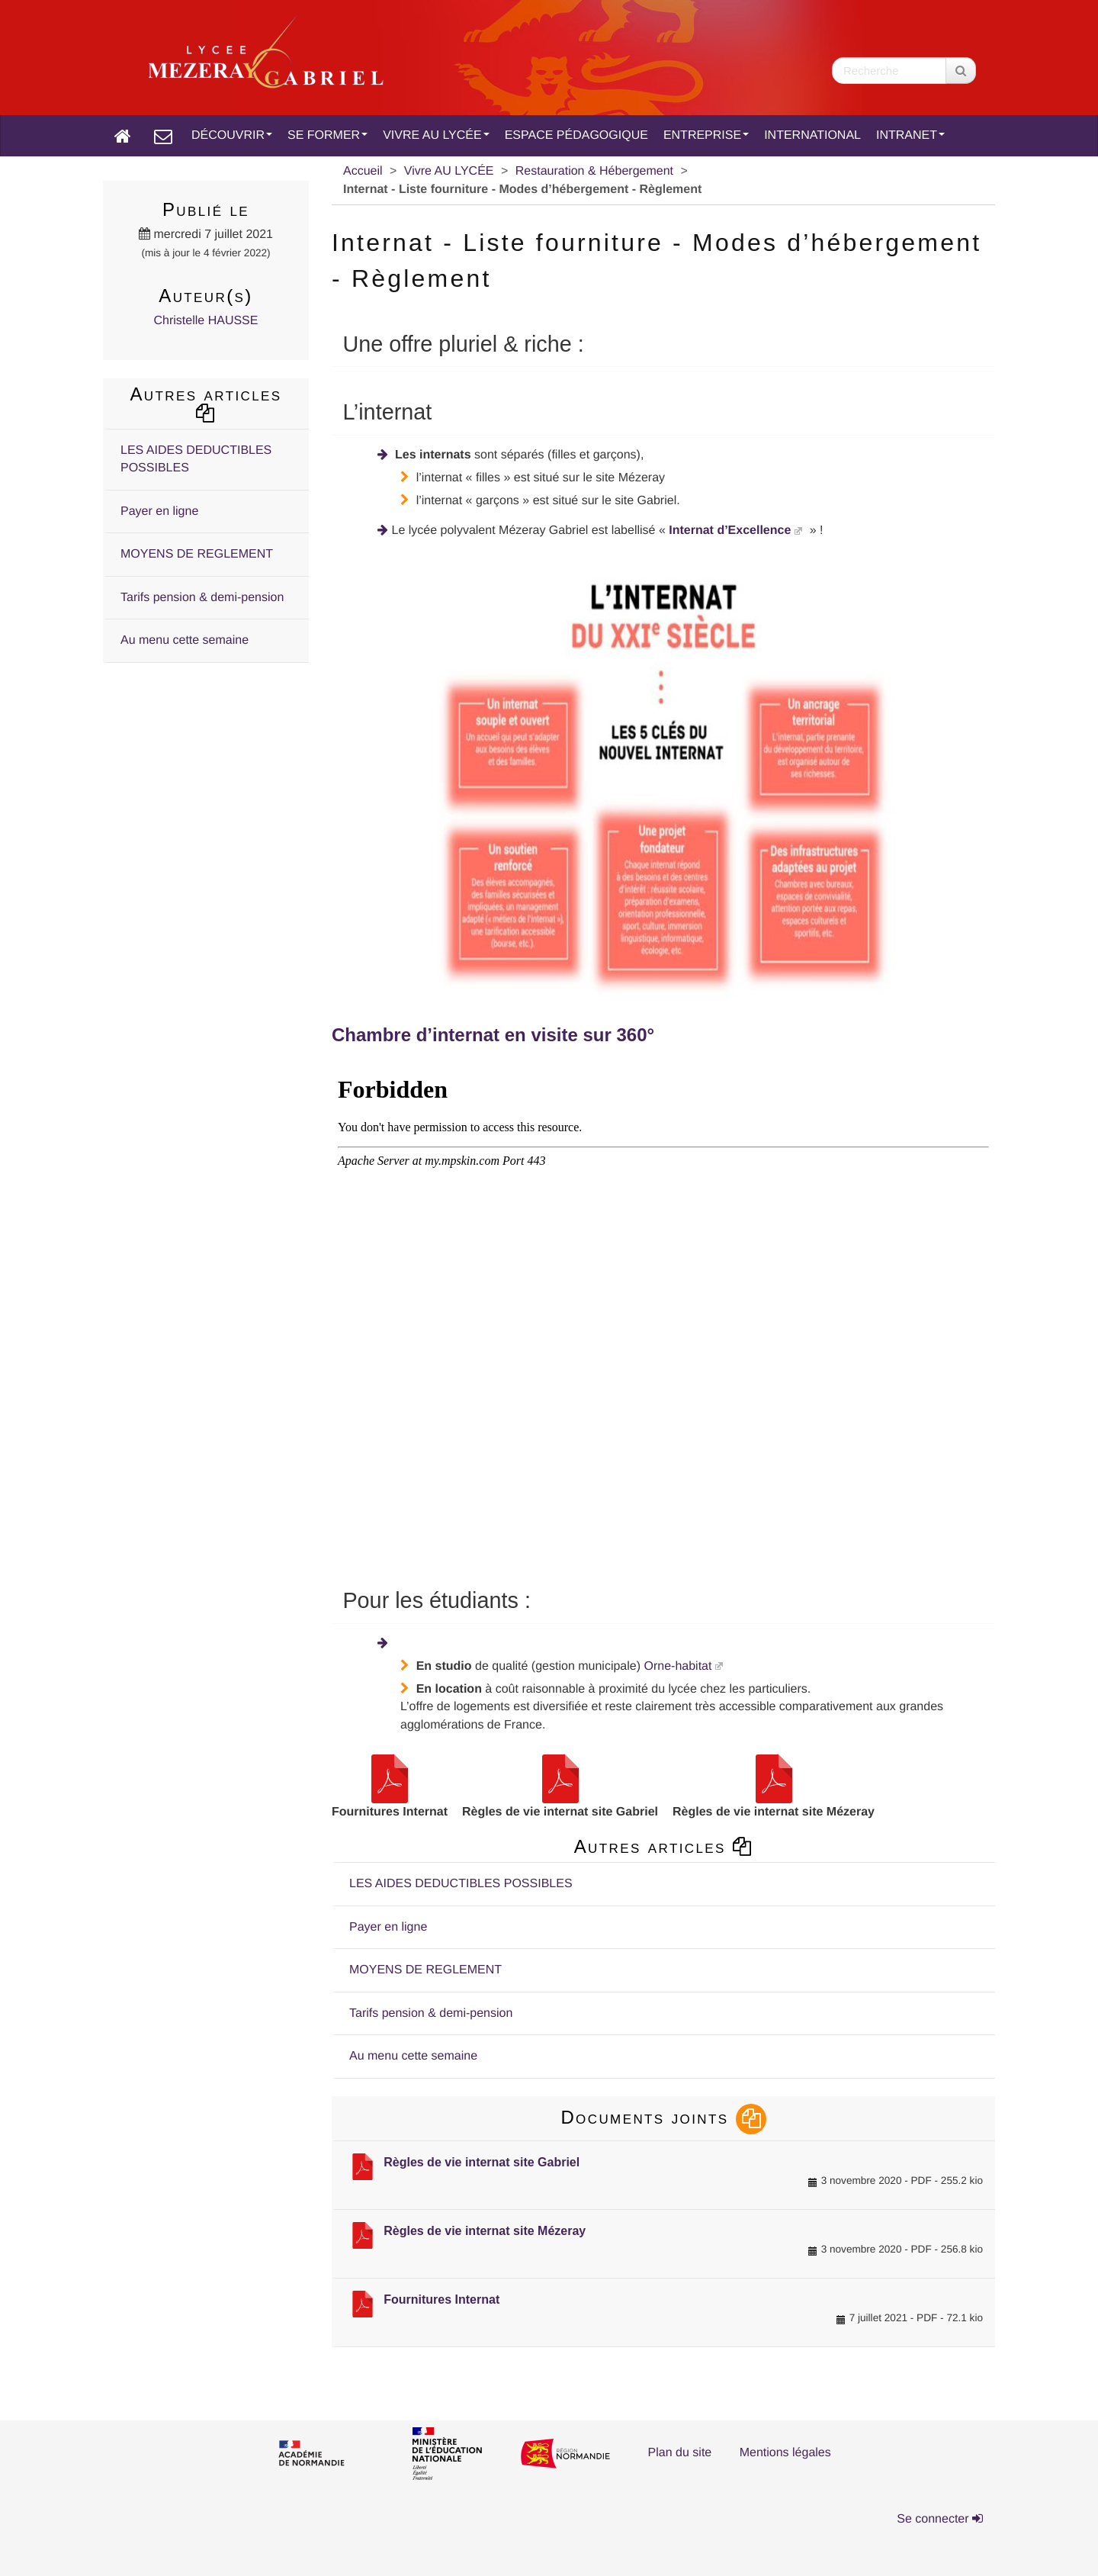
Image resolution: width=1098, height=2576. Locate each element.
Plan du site (680, 2452)
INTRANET (910, 135)
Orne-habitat (677, 1666)
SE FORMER (327, 135)
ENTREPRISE (706, 135)
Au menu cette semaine (413, 2056)
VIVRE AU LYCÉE (436, 135)
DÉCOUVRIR (231, 135)
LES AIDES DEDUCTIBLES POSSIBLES (461, 1883)
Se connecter (940, 2519)
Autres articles (663, 1846)
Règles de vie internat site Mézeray (485, 2230)
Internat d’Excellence (730, 530)
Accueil (363, 171)
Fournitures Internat (441, 2299)
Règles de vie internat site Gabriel (482, 2162)
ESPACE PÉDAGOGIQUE (576, 135)
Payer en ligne (388, 1927)
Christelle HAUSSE (206, 320)
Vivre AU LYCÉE (449, 171)
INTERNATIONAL (812, 135)
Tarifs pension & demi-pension (430, 2013)
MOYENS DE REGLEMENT (425, 1969)
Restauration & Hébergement (594, 171)
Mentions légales (785, 2452)
